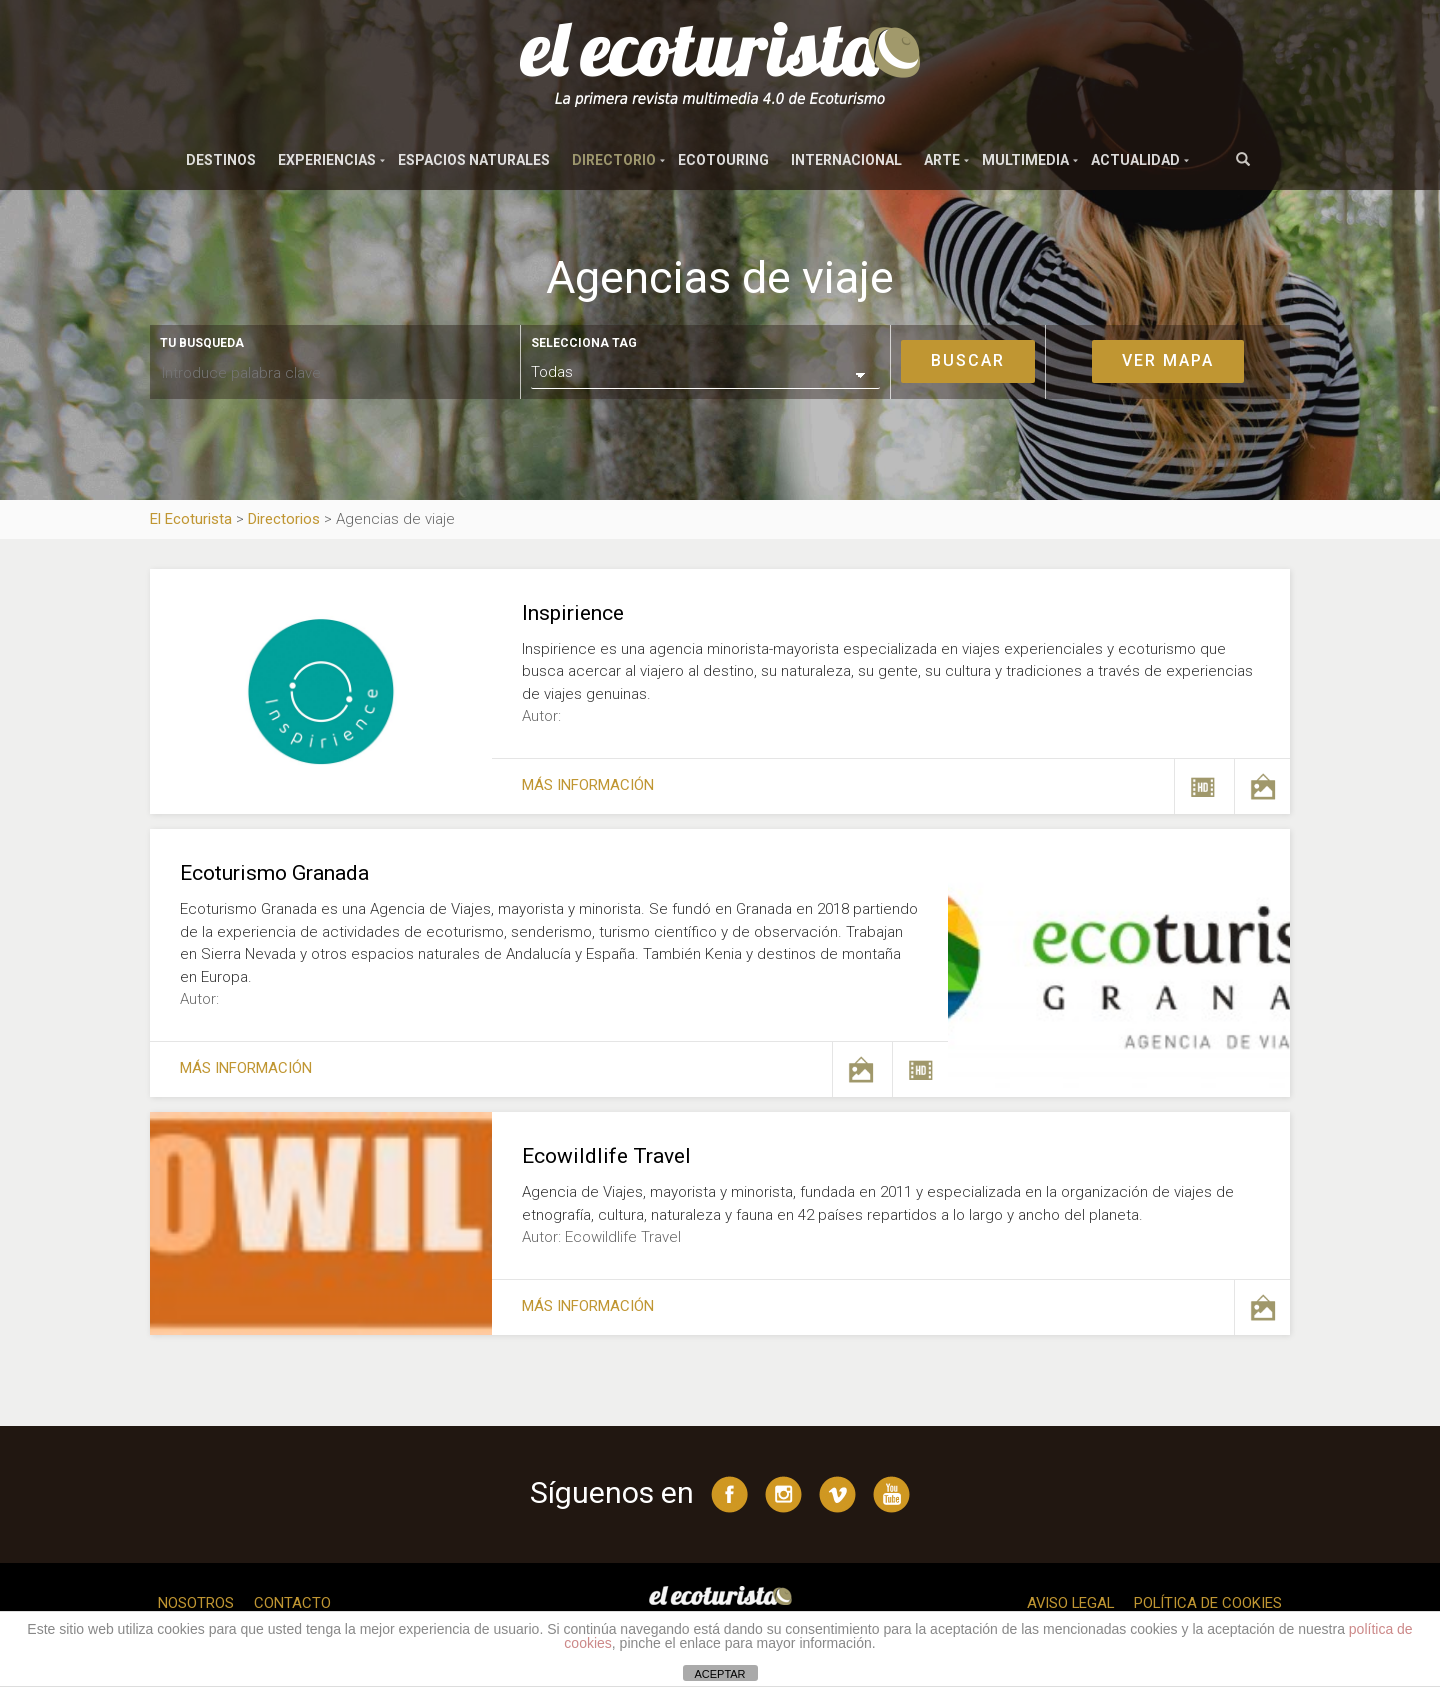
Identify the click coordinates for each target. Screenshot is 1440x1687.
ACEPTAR (719, 1674)
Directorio (614, 160)
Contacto (292, 1603)
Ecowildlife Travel (606, 1156)
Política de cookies (1207, 1603)
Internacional (846, 160)
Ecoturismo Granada (274, 873)
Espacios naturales (474, 160)
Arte (942, 160)
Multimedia (1025, 160)
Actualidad (1135, 160)
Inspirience (573, 613)
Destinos (221, 160)
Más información (588, 785)
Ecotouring (723, 160)
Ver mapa (1168, 360)
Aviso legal (1068, 1603)
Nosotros (196, 1603)
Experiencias (327, 160)
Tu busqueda (202, 343)
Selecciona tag (584, 343)
